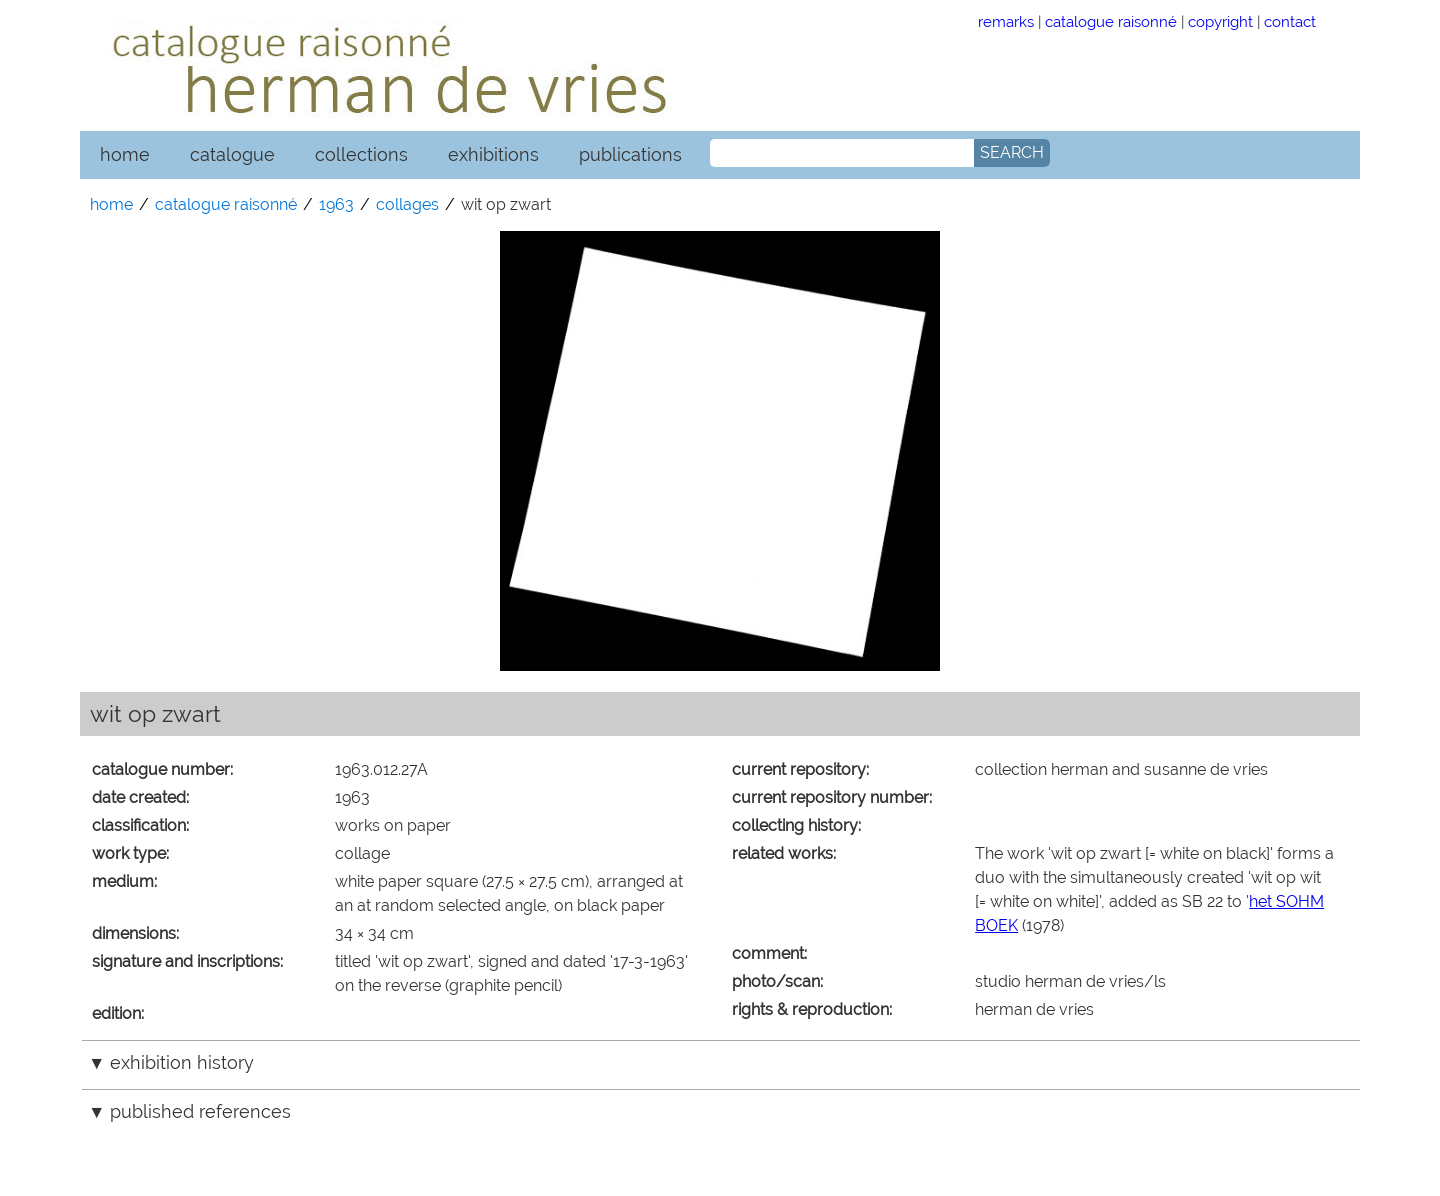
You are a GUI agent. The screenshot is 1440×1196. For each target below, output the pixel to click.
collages (407, 204)
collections (361, 154)
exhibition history (182, 1062)
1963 (336, 204)
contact (1290, 21)
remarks (1006, 21)
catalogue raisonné (1111, 21)
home (125, 154)
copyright (1220, 21)
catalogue (232, 154)
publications (630, 154)
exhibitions (493, 154)
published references (200, 1111)
